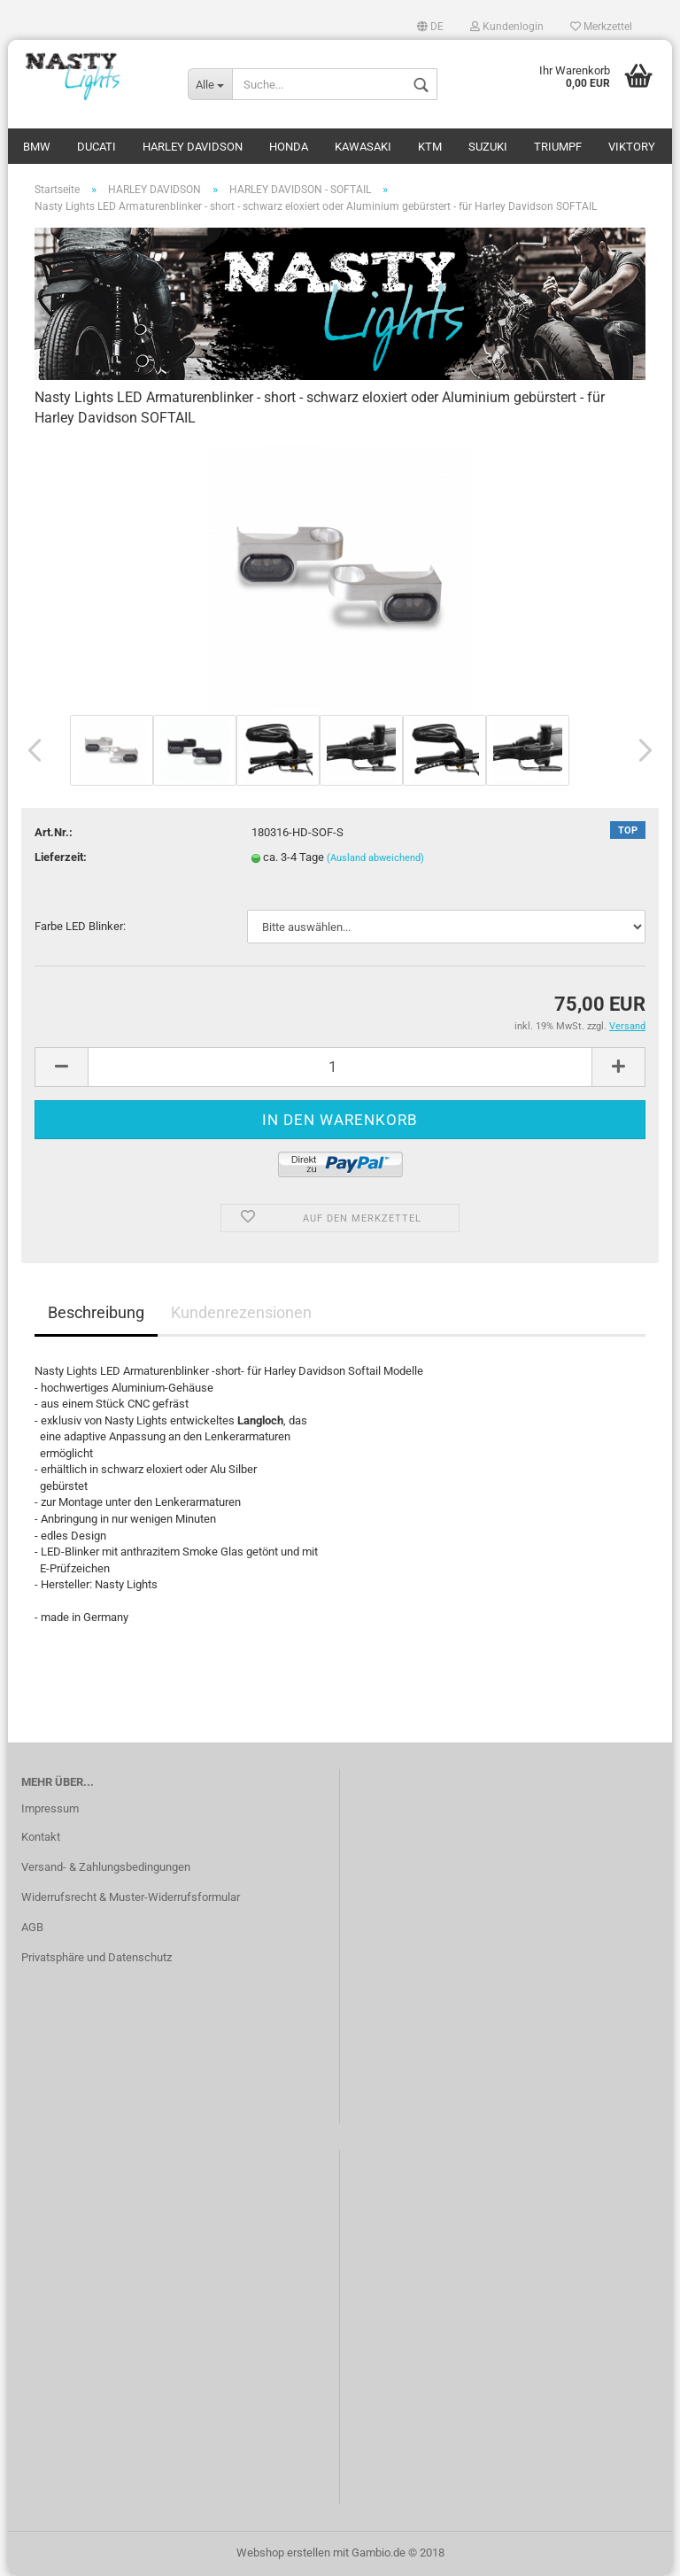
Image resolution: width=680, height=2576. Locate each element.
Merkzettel (601, 26)
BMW (36, 146)
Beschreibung (96, 1312)
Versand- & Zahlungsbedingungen (105, 1867)
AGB (32, 1927)
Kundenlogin (507, 26)
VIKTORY (631, 146)
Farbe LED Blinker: (80, 926)
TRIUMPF (558, 146)
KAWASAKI (363, 146)
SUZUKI (487, 146)
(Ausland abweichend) (375, 858)
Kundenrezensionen (241, 1312)
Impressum (50, 1808)
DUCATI (96, 146)
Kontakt (40, 1836)
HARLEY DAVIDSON (193, 146)
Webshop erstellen (283, 2552)
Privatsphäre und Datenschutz (96, 1957)
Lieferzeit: (61, 857)
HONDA (288, 146)
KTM (430, 146)
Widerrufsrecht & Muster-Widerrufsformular (130, 1897)
